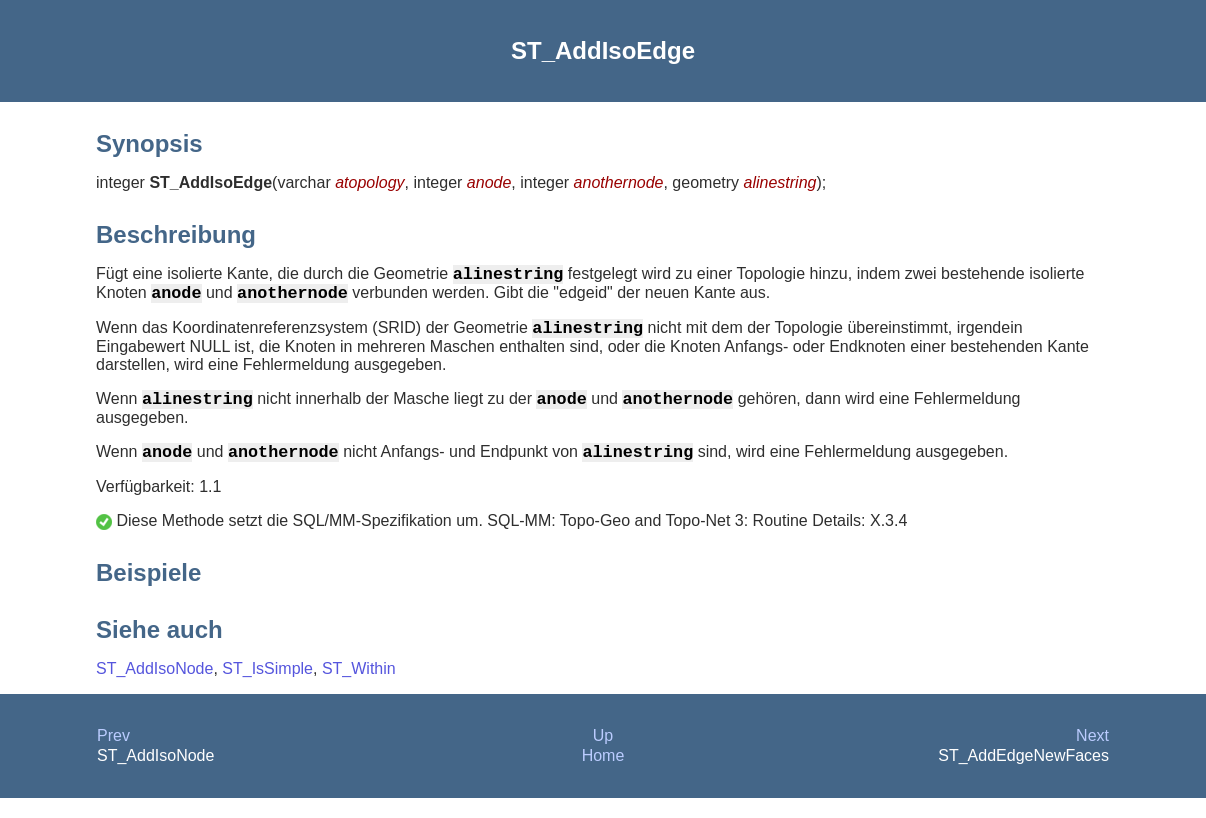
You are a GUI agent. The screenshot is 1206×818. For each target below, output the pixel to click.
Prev (113, 755)
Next (1092, 755)
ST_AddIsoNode (154, 688)
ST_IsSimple (267, 688)
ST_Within (359, 688)
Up (603, 755)
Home (603, 775)
